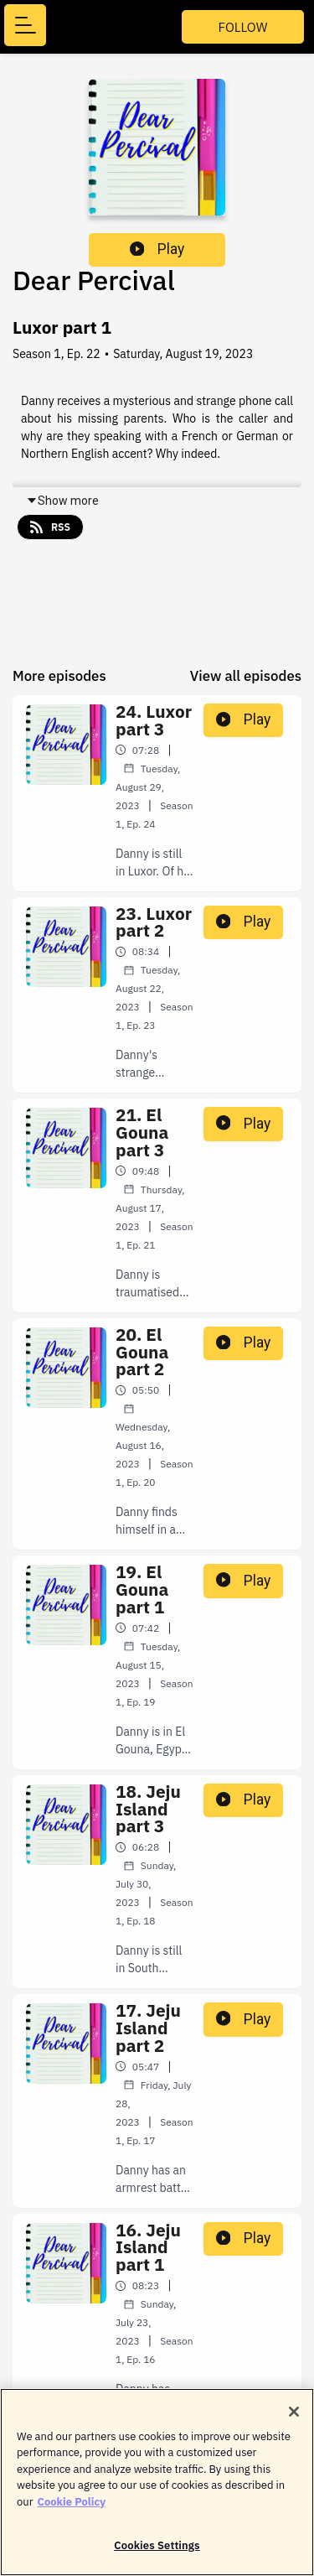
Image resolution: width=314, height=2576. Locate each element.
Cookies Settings (156, 2555)
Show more (62, 500)
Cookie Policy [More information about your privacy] (71, 2511)
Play (157, 249)
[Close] (293, 2420)
